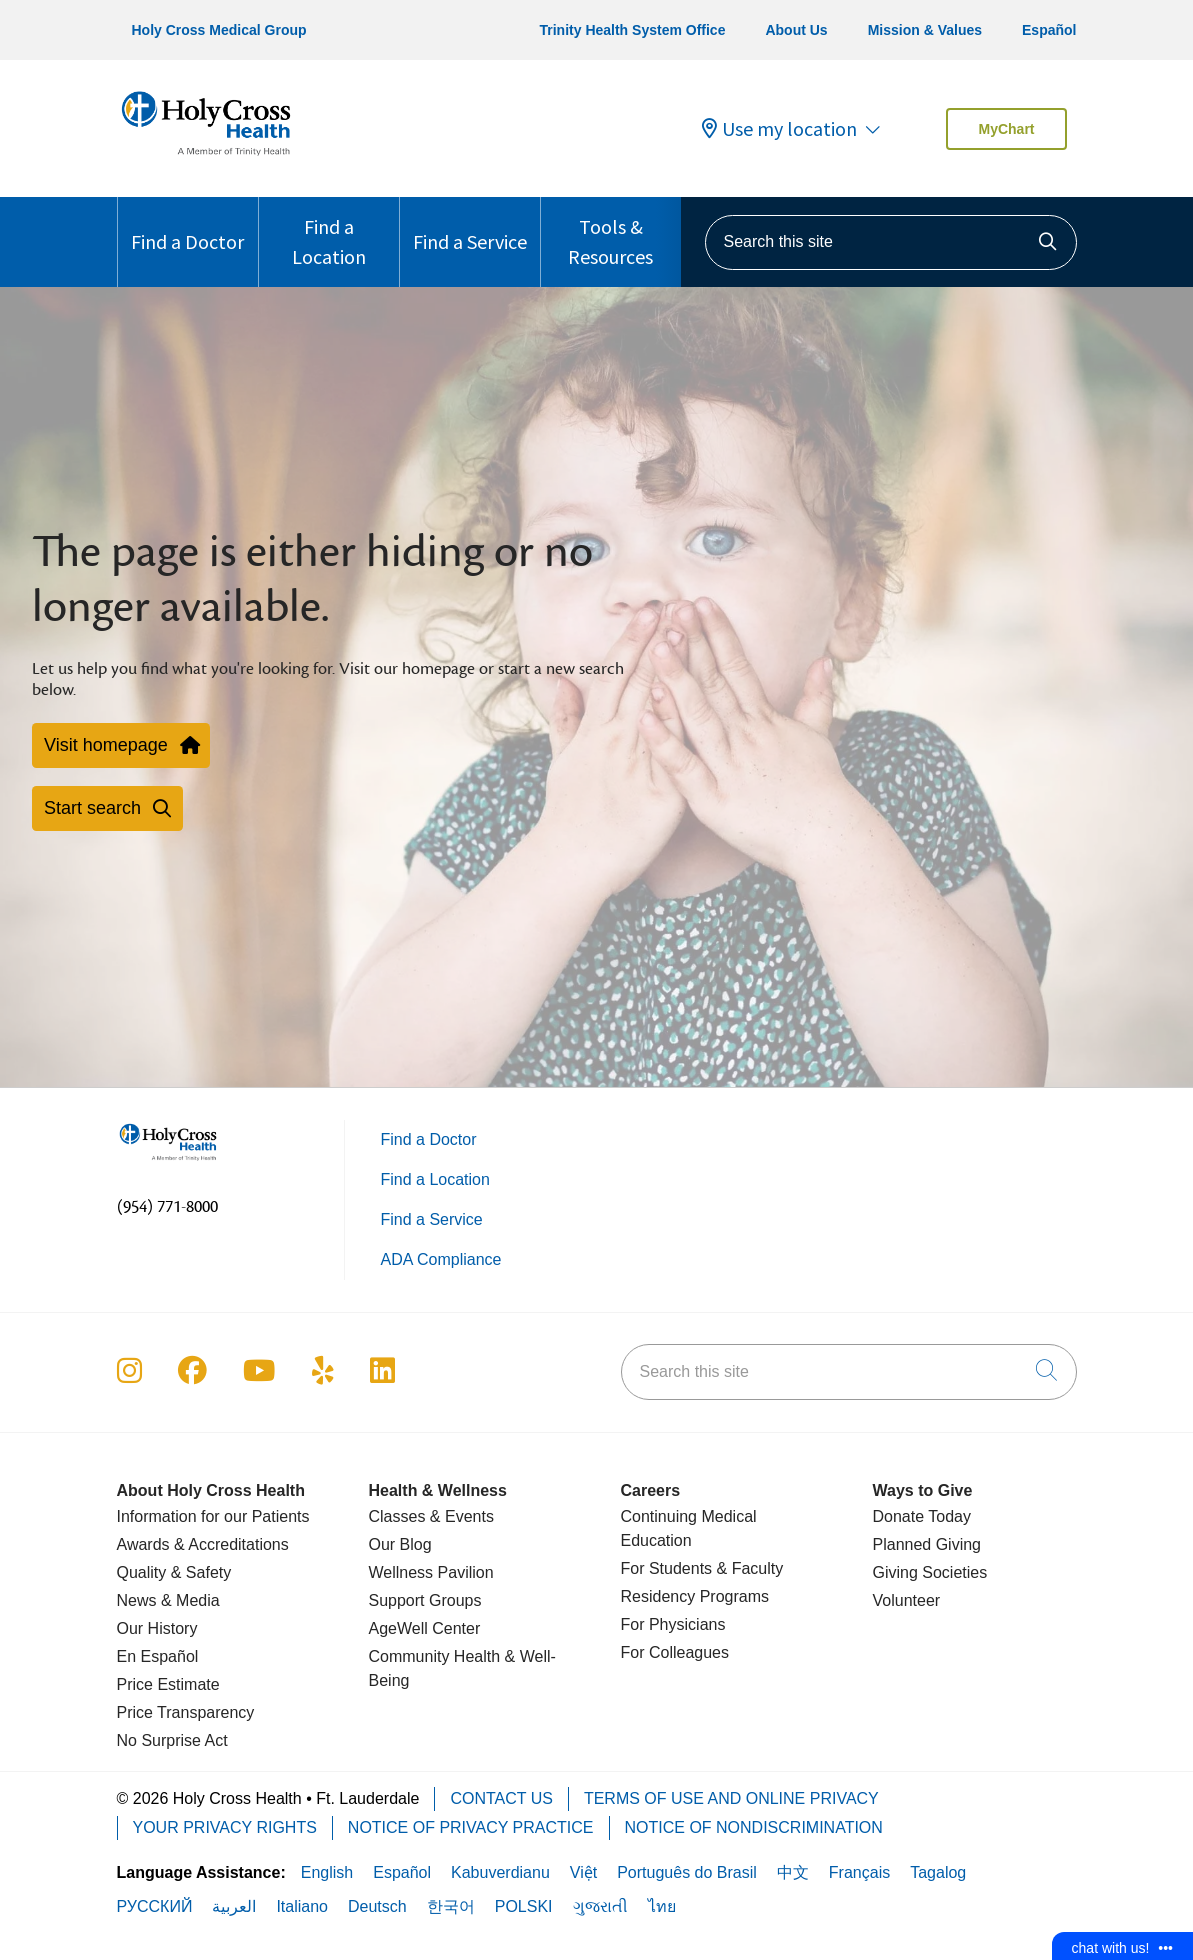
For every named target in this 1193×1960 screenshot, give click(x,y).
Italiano (302, 1906)
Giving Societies (930, 1572)
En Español (158, 1656)
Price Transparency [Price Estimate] (186, 1712)
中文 (793, 1872)
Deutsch (377, 1906)
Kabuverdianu (500, 1872)
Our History (157, 1628)
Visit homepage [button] (121, 745)
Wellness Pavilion (431, 1572)
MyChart (1006, 129)
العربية (234, 1906)
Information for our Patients (213, 1516)
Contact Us (501, 1798)
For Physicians (673, 1624)
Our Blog (400, 1544)
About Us (796, 30)
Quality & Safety (174, 1572)
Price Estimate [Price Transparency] (168, 1684)
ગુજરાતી (600, 1906)
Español (1049, 30)
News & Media (168, 1600)
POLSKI (524, 1906)
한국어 (451, 1906)
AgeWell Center (425, 1628)
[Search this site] (891, 242)
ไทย (662, 1906)
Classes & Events (431, 1516)
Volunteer (907, 1600)
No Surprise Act (172, 1740)
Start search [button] (107, 808)
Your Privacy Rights (225, 1827)
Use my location (779, 129)
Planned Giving (927, 1544)
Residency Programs (695, 1596)
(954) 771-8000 (167, 1207)
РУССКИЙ (155, 1906)
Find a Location (329, 233)
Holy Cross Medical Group (219, 30)
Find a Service (470, 225)
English (327, 1872)
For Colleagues (675, 1652)
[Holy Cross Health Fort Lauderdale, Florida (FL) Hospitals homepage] (206, 159)
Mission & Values (925, 30)
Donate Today (922, 1516)
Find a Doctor (187, 225)
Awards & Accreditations (203, 1544)
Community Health (435, 1656)
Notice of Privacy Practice (471, 1827)
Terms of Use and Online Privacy (731, 1798)
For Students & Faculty (702, 1568)
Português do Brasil (687, 1872)
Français (859, 1872)
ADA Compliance (441, 1259)
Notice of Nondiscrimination (754, 1827)
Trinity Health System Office (632, 30)
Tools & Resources (611, 233)
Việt (583, 1872)
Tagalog (938, 1872)
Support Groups (425, 1600)
